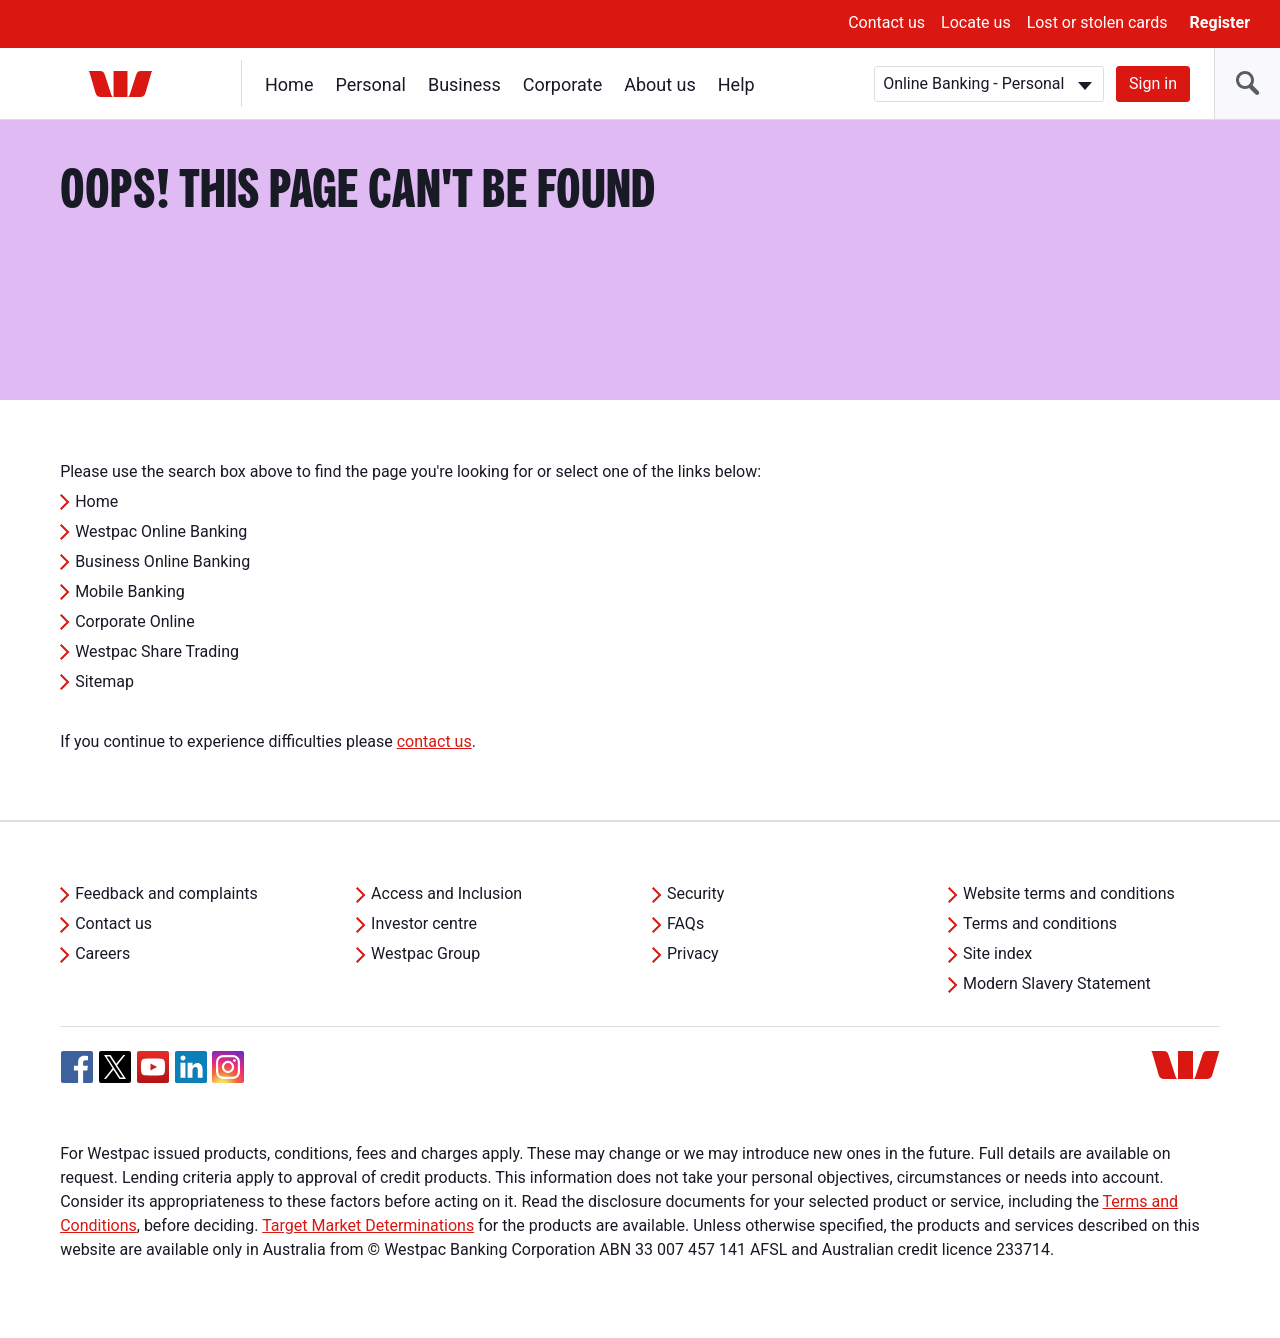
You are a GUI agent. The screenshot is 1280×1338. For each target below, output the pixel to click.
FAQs (685, 923)
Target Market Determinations (368, 1225)
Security (695, 893)
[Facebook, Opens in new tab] (77, 1067)
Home (289, 84)
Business (464, 84)
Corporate (562, 84)
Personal (370, 84)
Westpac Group (425, 953)
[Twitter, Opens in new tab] (115, 1067)
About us (660, 84)
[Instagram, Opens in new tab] (228, 1077)
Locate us (976, 22)
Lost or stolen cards (1097, 22)
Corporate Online (135, 621)
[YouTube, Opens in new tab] (153, 1067)
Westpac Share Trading (157, 651)
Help (736, 84)
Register (1220, 22)
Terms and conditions (1040, 923)
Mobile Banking (130, 591)
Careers (102, 953)
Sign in (1153, 83)
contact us (434, 741)
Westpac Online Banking (161, 531)
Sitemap (104, 681)
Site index (997, 953)
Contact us (886, 22)
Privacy (693, 953)
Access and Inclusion (446, 893)
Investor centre (424, 923)
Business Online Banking (162, 561)
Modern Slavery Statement (1057, 983)
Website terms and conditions (1069, 893)
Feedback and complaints (166, 893)
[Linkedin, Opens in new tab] (191, 1067)
